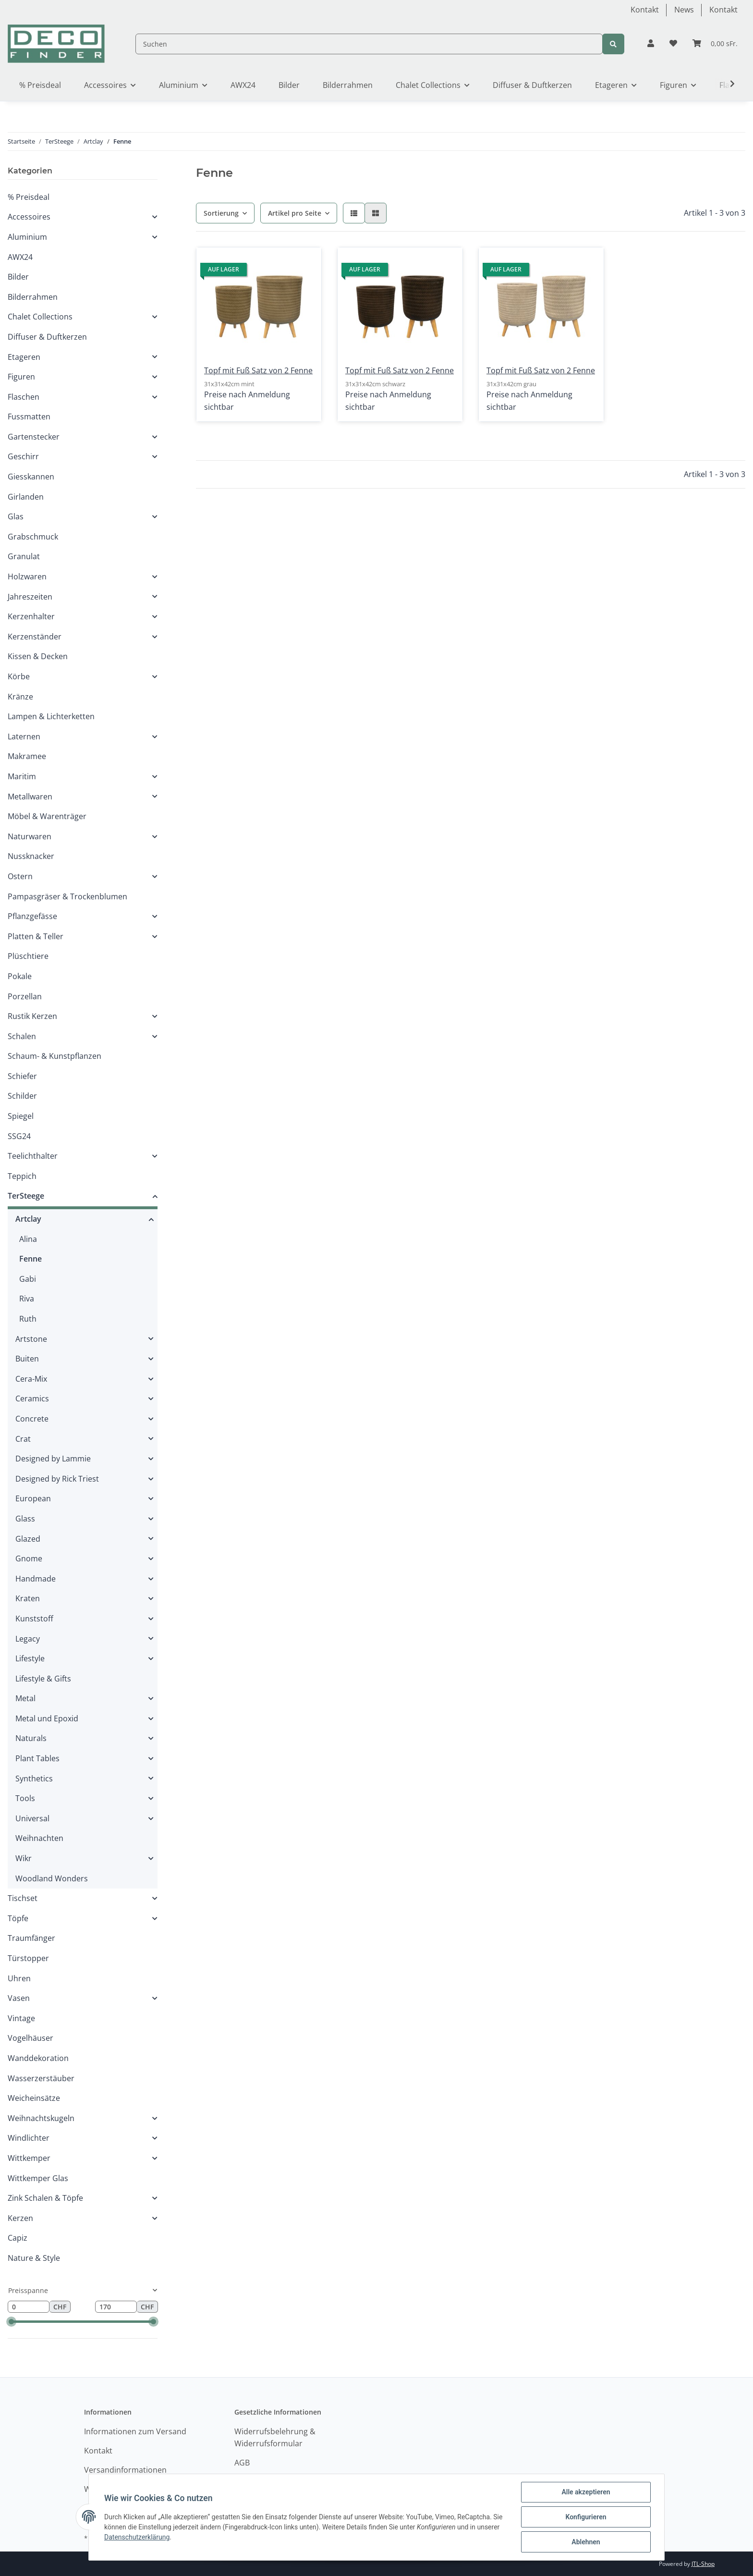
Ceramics (32, 1398)
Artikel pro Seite (294, 213)
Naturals (31, 1738)
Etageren (24, 357)
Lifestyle (30, 1658)
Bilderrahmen (33, 297)
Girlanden (26, 496)
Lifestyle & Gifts (43, 1678)
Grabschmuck (33, 536)
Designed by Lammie (53, 1458)
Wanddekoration (38, 2058)
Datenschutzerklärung (137, 2537)
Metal (25, 1698)
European (33, 1498)
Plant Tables (37, 1758)
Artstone (31, 1339)
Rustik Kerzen (32, 1016)
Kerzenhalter (31, 616)
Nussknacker (31, 856)
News (684, 9)
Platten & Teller (35, 936)
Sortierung (221, 213)
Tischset (22, 1898)
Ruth (27, 1318)
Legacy (27, 1638)
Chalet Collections (40, 316)
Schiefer (22, 1076)
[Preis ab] (28, 2307)
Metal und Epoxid (46, 1718)
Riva (26, 1298)
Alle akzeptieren (585, 2492)
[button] (651, 43)
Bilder (18, 276)
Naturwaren (29, 836)
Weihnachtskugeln (41, 2118)
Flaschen (23, 397)
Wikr (23, 1858)
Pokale (20, 976)
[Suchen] (369, 44)
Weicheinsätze (34, 2098)
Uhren (19, 1978)
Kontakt (645, 9)
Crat (23, 1439)
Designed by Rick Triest (57, 1478)
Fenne (30, 1258)
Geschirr (23, 456)
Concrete (32, 1418)
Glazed (27, 1538)
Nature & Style (34, 2258)
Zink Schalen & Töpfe (45, 2198)
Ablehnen (585, 2542)
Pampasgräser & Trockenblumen (67, 896)
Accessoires (29, 216)
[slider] (11, 2321)
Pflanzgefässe (32, 916)
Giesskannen (31, 476)
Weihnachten (39, 1838)
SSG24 (19, 1136)
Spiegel (21, 1116)
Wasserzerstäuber (41, 2078)
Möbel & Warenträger (47, 816)
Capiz (17, 2238)
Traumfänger (31, 1938)
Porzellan (25, 996)
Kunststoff (34, 1618)
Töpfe (18, 1918)
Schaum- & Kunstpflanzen (54, 1056)
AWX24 (20, 257)
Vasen (19, 1998)
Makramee (27, 756)
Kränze (20, 696)
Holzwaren (27, 576)
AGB (242, 2462)
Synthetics (34, 1778)
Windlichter (28, 2138)
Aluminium (27, 237)
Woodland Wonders (51, 1878)
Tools (25, 1798)
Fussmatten (29, 416)
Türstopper (28, 1958)
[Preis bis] (116, 2307)
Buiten (27, 1358)
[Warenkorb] (715, 43)
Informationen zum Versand (135, 2431)
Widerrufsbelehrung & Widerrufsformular (275, 2437)
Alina (28, 1239)
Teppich (22, 1176)
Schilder (22, 1096)
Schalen (22, 1036)
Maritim (22, 776)
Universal (32, 1818)
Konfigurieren (585, 2517)
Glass (25, 1518)
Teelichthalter (33, 1156)
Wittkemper (29, 2158)
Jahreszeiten (30, 596)
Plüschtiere (28, 956)
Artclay (28, 1219)
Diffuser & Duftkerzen (47, 336)
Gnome (28, 1558)
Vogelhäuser (30, 2038)
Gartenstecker (34, 436)
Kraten (27, 1598)
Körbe (19, 676)
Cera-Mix (31, 1379)
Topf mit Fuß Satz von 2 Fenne (258, 370)
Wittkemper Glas (38, 2178)
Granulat (24, 556)
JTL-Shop (703, 2564)
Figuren (21, 376)
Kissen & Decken (38, 656)
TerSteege (26, 1195)
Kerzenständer (34, 636)
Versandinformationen (125, 2470)
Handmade (35, 1578)
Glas (16, 516)
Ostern (20, 876)
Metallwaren (30, 796)
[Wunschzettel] (673, 43)
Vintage (21, 2018)
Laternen (24, 736)
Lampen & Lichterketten (51, 716)
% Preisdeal (28, 197)
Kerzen (20, 2218)
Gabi (27, 1279)
